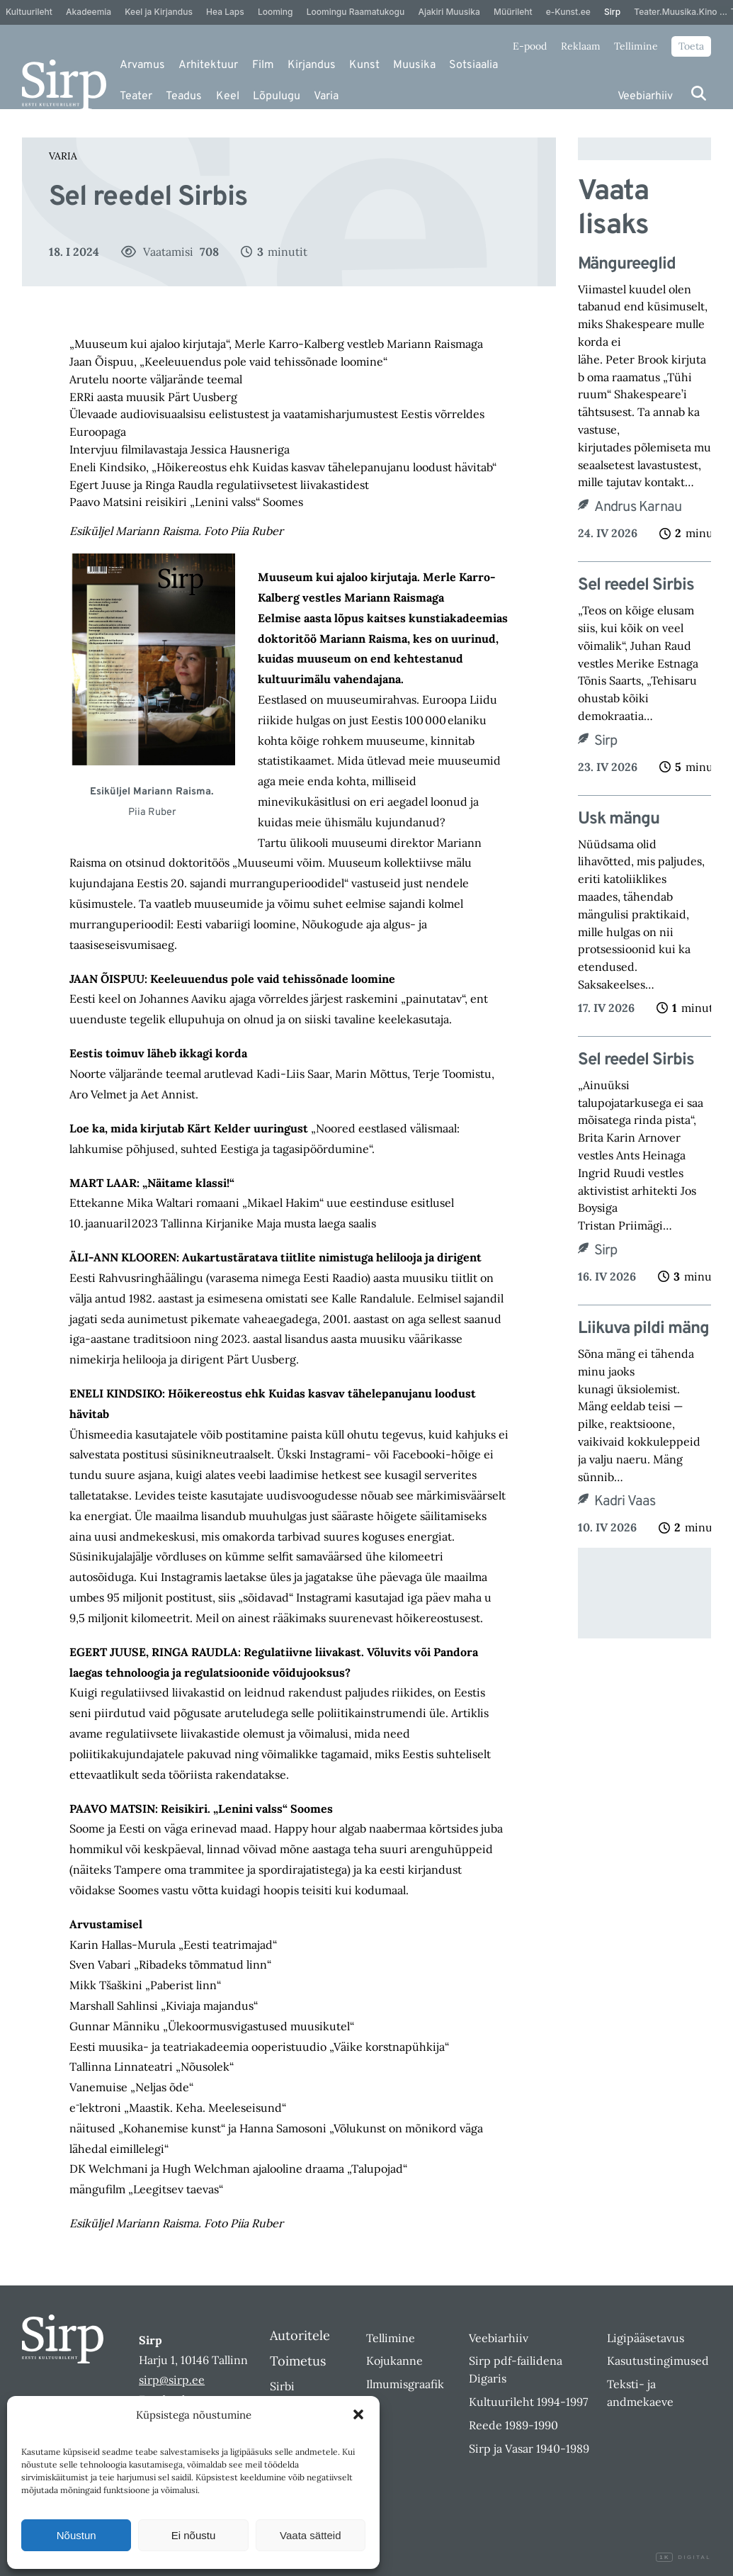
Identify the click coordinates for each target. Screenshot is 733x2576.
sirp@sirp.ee (172, 2380)
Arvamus (142, 65)
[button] (358, 2414)
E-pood (530, 46)
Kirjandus (312, 65)
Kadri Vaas (625, 1501)
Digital (683, 2557)
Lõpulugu (276, 96)
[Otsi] (698, 93)
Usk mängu (618, 819)
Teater (136, 96)
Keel (227, 96)
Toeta (691, 46)
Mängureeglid (628, 264)
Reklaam (581, 46)
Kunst (364, 65)
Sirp (606, 741)
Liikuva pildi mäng (643, 1329)
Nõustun (76, 2535)
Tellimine (636, 46)
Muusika (414, 65)
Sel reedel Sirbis (636, 585)
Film (263, 65)
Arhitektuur (208, 65)
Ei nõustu (193, 2535)
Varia (326, 96)
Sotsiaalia (473, 65)
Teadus (184, 96)
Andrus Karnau (638, 507)
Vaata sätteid (310, 2535)
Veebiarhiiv (645, 96)
